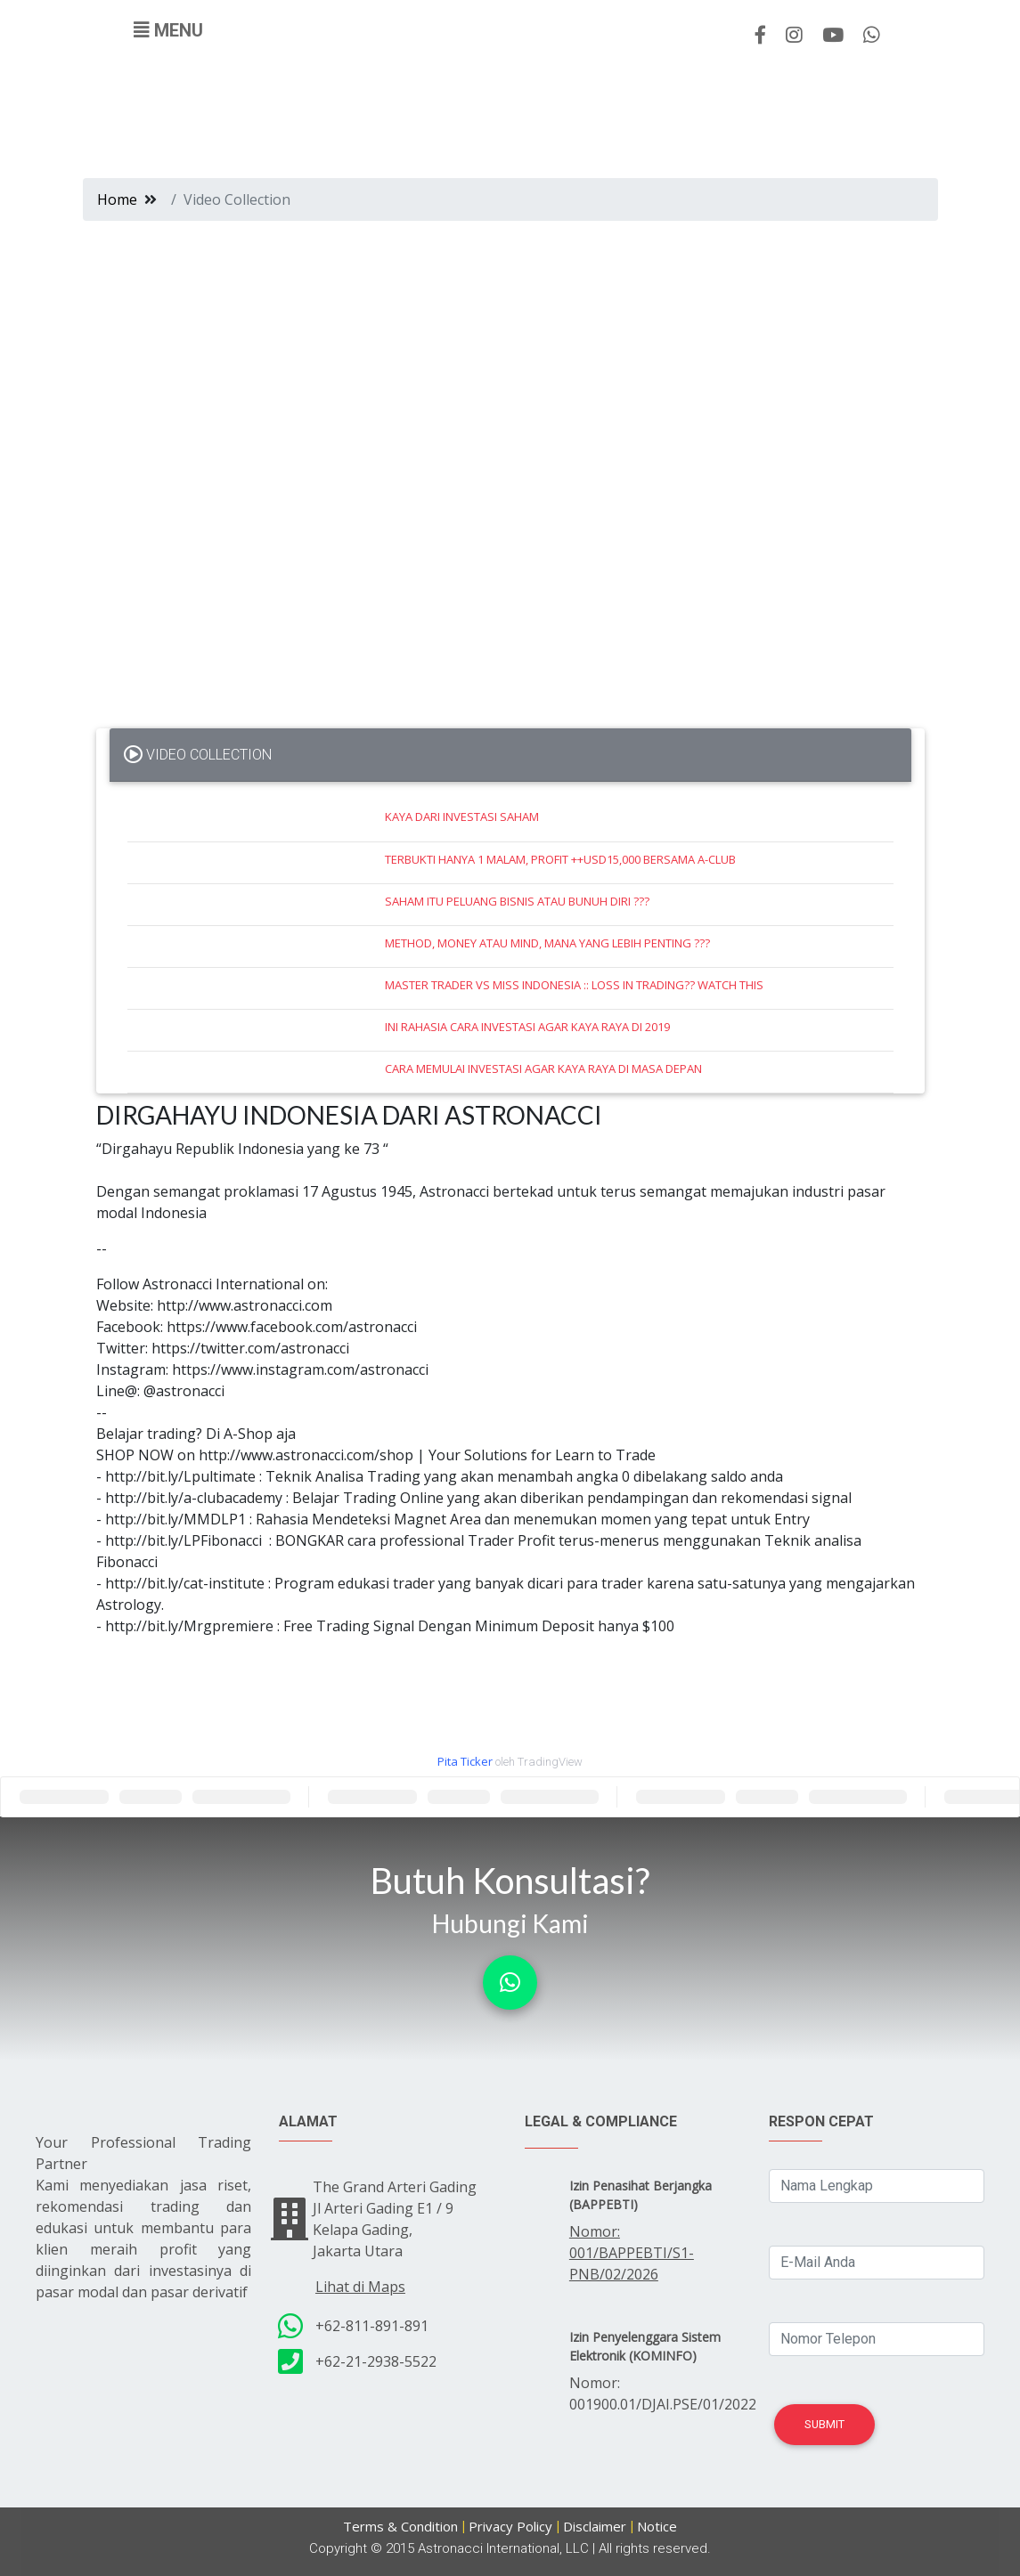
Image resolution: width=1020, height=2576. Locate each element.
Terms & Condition (400, 2526)
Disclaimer (594, 2526)
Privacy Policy (510, 2526)
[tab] (510, 755)
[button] (510, 1982)
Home (117, 199)
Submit (824, 2424)
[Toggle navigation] (168, 30)
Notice (657, 2526)
